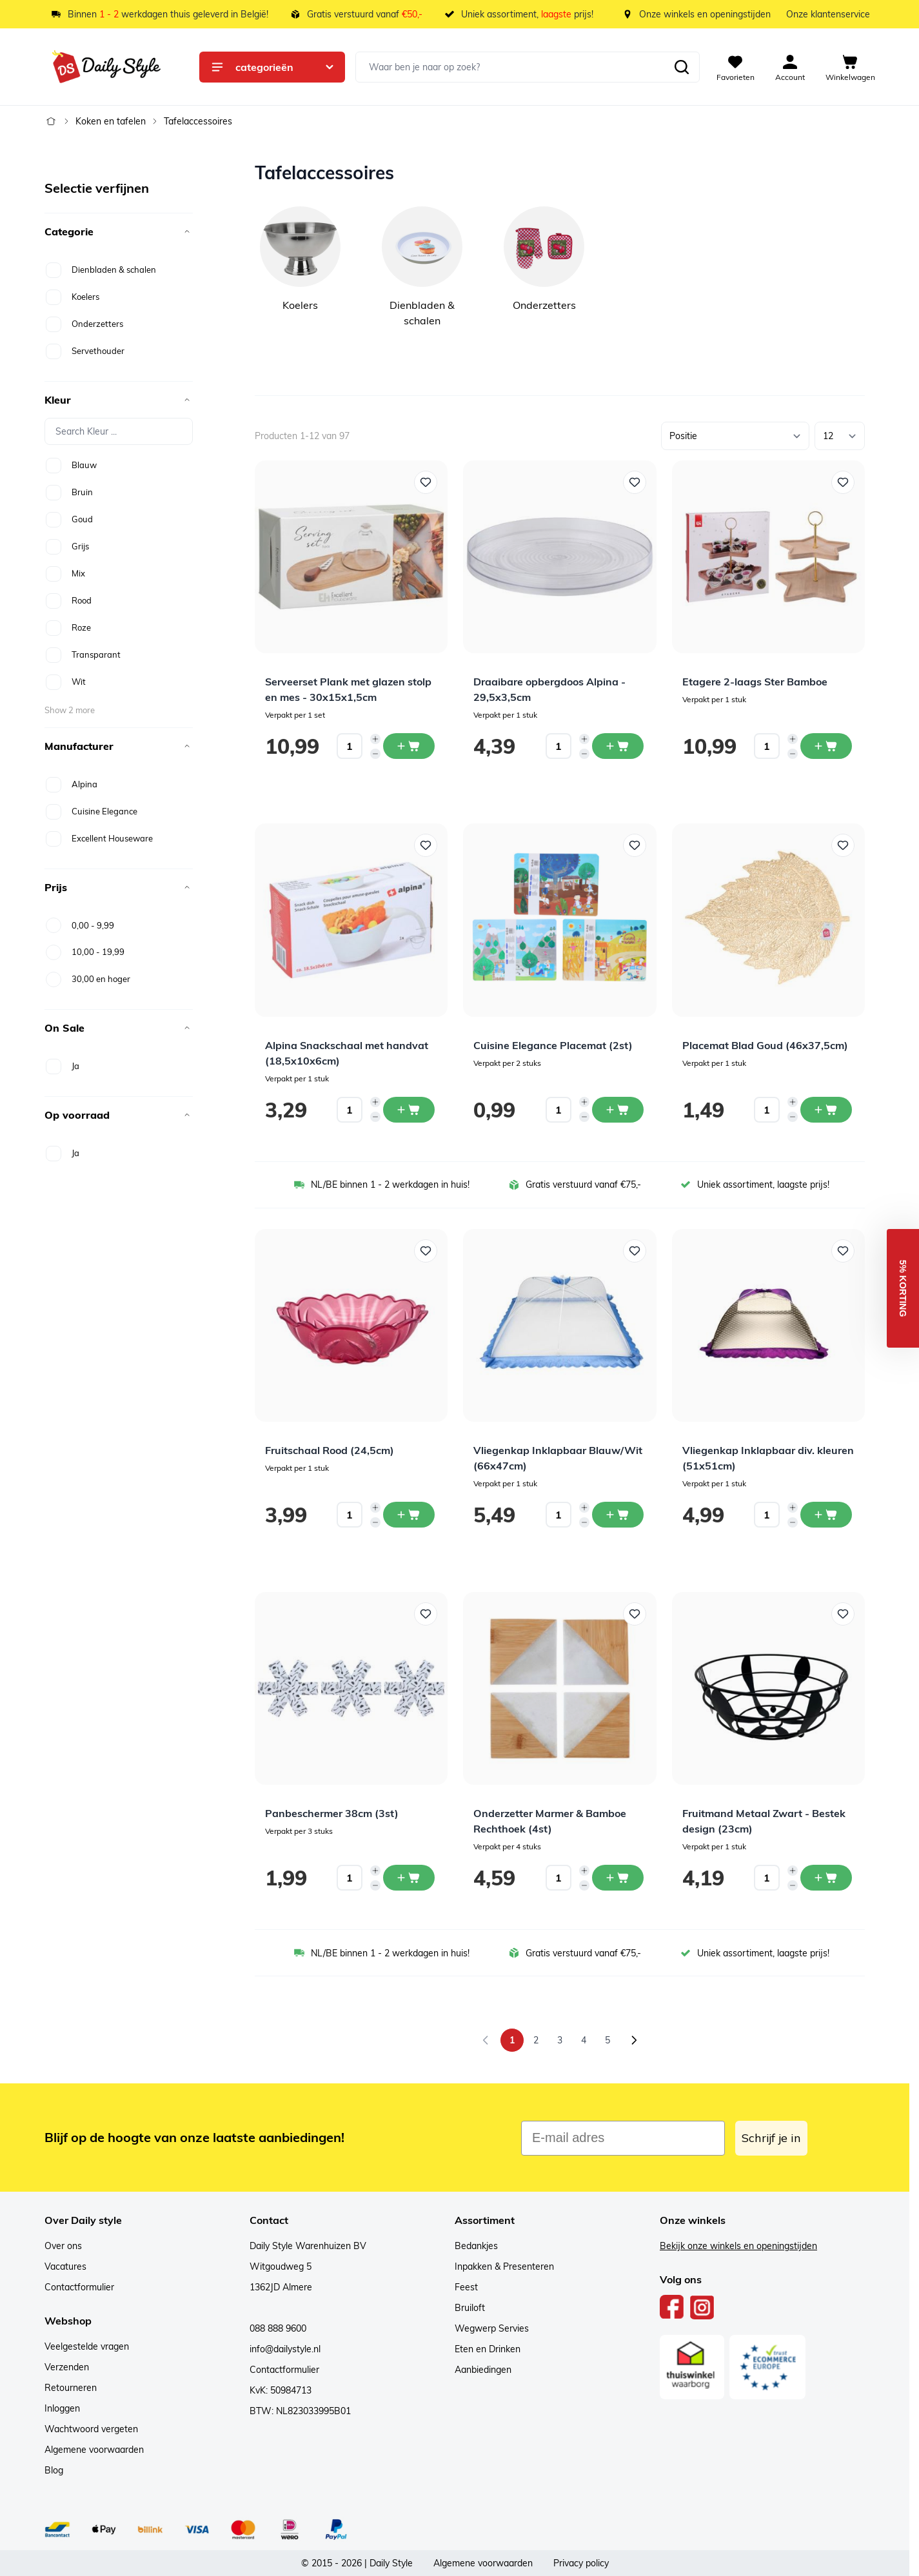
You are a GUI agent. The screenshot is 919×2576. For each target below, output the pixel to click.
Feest (466, 2287)
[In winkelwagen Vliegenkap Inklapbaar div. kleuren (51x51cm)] (826, 1515)
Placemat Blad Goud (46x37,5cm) (765, 1045)
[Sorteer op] (735, 436)
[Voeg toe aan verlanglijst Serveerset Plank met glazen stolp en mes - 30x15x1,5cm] (425, 482)
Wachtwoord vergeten (91, 2429)
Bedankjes (476, 2246)
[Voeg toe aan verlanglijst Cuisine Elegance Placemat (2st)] (634, 845)
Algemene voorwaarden (94, 2449)
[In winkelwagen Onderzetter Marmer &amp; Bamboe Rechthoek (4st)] (618, 1878)
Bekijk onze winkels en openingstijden (738, 2246)
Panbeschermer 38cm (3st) (332, 1813)
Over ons (63, 2246)
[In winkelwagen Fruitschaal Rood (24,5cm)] (409, 1515)
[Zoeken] (681, 67)
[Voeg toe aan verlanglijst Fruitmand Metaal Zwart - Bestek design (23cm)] (843, 1614)
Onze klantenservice (828, 14)
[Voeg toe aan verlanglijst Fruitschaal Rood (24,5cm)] (425, 1251)
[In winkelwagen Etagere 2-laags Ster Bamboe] (826, 746)
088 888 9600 (278, 2328)
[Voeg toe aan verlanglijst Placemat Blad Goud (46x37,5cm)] (843, 845)
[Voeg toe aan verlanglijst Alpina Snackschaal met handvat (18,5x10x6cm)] (425, 845)
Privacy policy (581, 2563)
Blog (53, 2470)
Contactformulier (79, 2287)
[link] (485, 2040)
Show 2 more (69, 710)
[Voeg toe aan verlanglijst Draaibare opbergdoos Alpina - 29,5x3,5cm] (634, 482)
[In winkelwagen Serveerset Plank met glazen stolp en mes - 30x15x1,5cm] (409, 746)
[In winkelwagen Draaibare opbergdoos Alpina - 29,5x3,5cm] (618, 746)
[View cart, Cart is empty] (850, 67)
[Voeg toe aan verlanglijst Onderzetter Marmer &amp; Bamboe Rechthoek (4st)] (634, 1614)
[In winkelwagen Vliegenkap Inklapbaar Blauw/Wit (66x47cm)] (618, 1515)
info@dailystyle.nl (285, 2349)
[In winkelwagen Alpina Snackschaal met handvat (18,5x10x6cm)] (409, 1110)
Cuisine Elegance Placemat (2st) (553, 1045)
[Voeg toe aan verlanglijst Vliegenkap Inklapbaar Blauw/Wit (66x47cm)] (634, 1251)
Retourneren (70, 2388)
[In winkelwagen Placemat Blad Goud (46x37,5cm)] (826, 1110)
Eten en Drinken (487, 2349)
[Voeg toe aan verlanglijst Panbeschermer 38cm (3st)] (425, 1614)
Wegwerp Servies (492, 2328)
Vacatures (65, 2266)
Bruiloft (470, 2308)
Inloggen (62, 2408)
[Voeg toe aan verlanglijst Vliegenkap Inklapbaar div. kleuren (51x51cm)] (843, 1251)
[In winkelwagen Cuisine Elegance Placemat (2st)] (618, 1110)
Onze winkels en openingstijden (705, 14)
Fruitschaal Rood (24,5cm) (329, 1450)
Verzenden (66, 2367)
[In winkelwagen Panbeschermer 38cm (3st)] (409, 1878)
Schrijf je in (771, 2137)
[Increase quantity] (375, 739)
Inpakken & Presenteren (504, 2266)
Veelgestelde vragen (86, 2346)
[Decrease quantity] (375, 754)
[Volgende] (634, 2040)
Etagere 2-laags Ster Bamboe (754, 681)
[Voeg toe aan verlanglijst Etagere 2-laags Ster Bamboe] (843, 482)
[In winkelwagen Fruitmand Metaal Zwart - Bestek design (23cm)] (826, 1878)
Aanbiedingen (483, 2369)
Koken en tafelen (110, 121)
